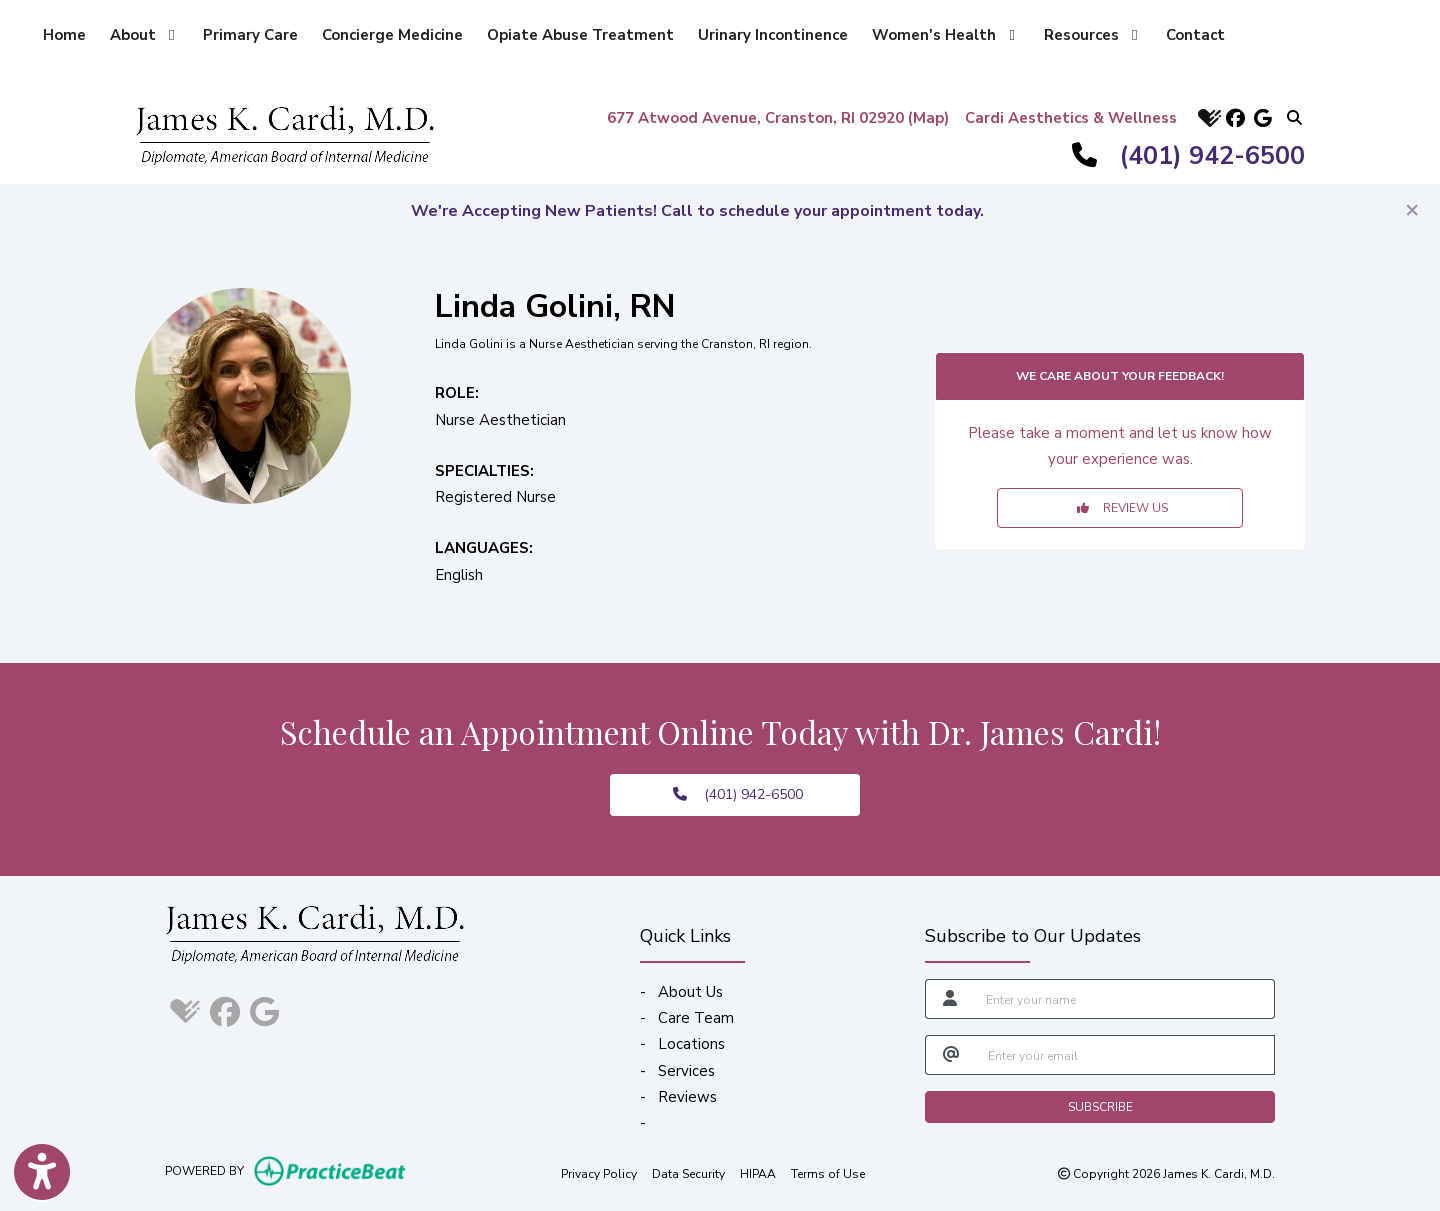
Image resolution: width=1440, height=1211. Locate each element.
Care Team (696, 1018)
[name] (1124, 999)
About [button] (142, 35)
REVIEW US (1122, 508)
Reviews (687, 1097)
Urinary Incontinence (773, 35)
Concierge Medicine (392, 35)
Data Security (688, 1173)
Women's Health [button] (943, 35)
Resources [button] (1090, 35)
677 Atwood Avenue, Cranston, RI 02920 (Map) (778, 118)
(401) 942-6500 (1212, 156)
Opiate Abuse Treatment (580, 35)
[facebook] (1235, 117)
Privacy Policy (599, 1173)
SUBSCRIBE (1100, 1107)
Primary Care (250, 35)
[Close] (1412, 209)
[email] (1125, 1055)
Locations (691, 1044)
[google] (1263, 117)
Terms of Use (828, 1173)
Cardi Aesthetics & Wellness (1071, 118)
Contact (1195, 35)
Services (686, 1071)
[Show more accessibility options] (42, 1174)
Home (64, 35)
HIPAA (758, 1173)
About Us (690, 992)
